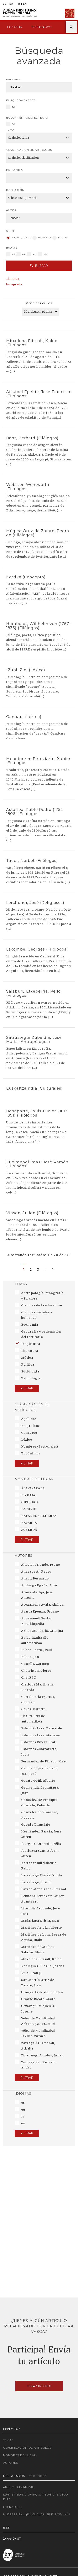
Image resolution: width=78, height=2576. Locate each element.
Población (15, 190)
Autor (11, 210)
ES (4, 4)
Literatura (12, 2506)
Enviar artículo (39, 2386)
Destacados (41, 27)
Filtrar (26, 1388)
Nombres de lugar (19, 2455)
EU (11, 4)
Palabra (13, 79)
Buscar (39, 266)
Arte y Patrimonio (19, 2487)
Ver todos (38, 2476)
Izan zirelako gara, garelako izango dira (35, 2497)
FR (18, 4)
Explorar (14, 27)
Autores (10, 2462)
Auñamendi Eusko (20, 13)
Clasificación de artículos (29, 149)
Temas (8, 2440)
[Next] (53, 1269)
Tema (10, 129)
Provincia (14, 169)
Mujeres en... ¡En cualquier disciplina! (36, 2514)
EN (25, 4)
